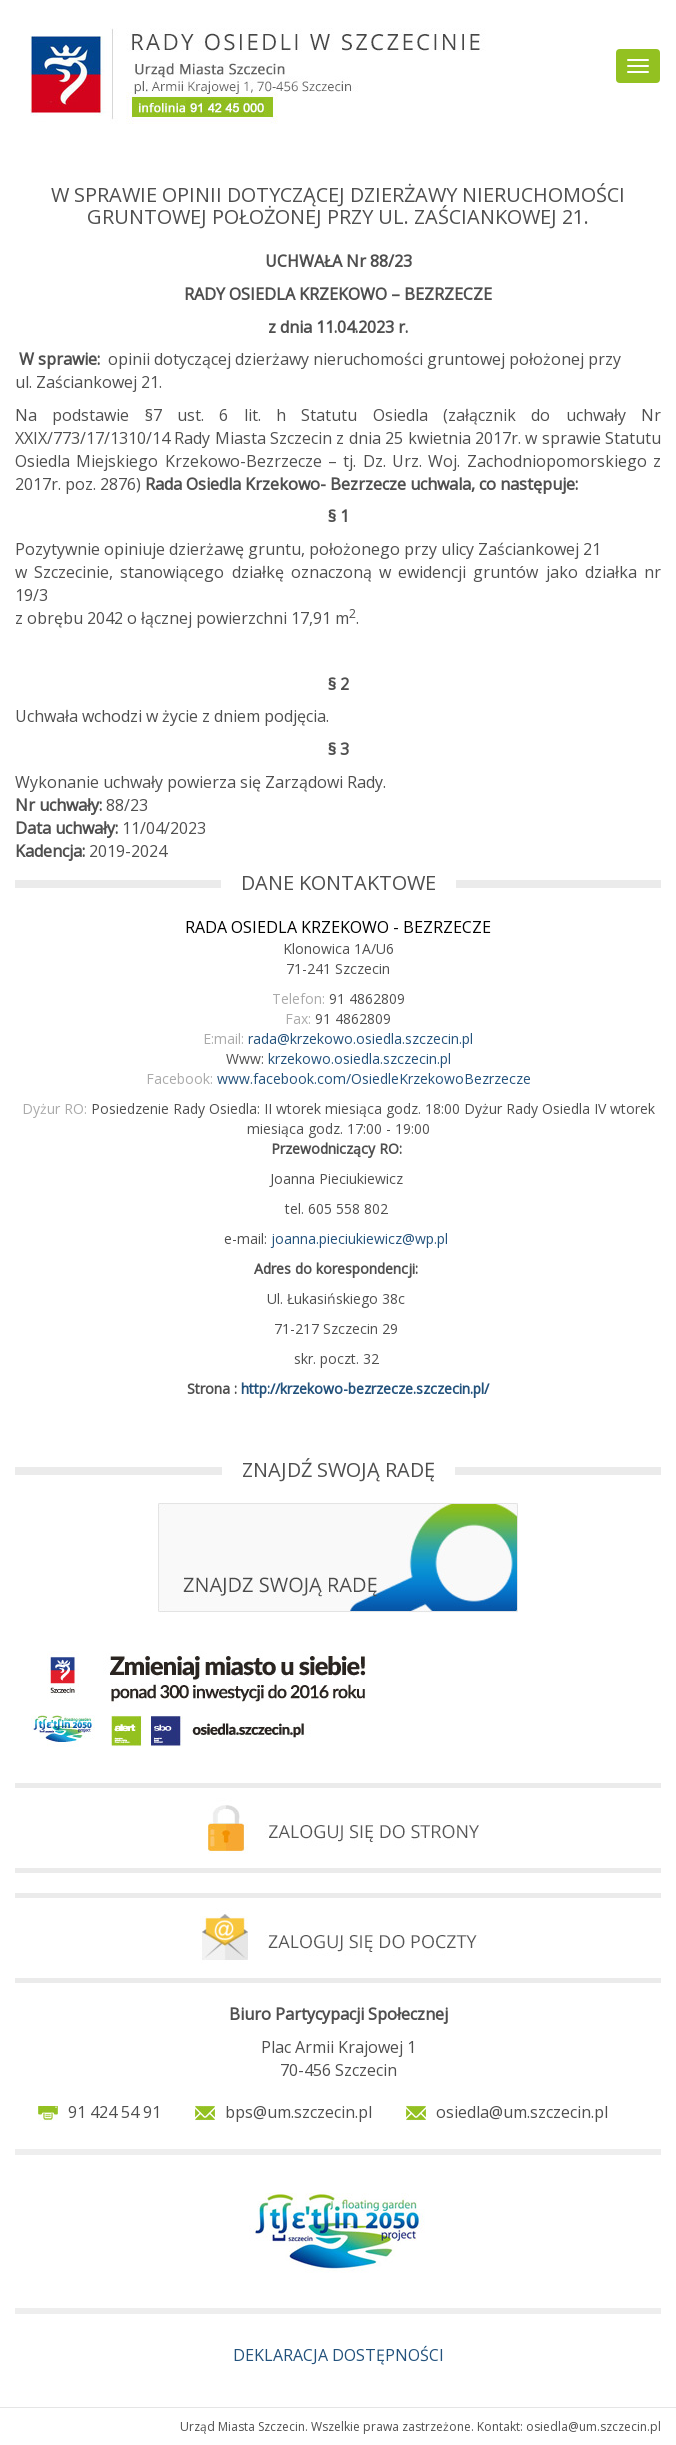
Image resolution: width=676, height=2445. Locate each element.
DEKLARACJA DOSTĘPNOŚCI (338, 2355)
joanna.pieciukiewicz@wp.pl (359, 1238)
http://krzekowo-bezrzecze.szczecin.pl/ (365, 1388)
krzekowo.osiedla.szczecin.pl (359, 1058)
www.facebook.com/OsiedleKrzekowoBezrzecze (374, 1078)
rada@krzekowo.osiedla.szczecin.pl (360, 1038)
